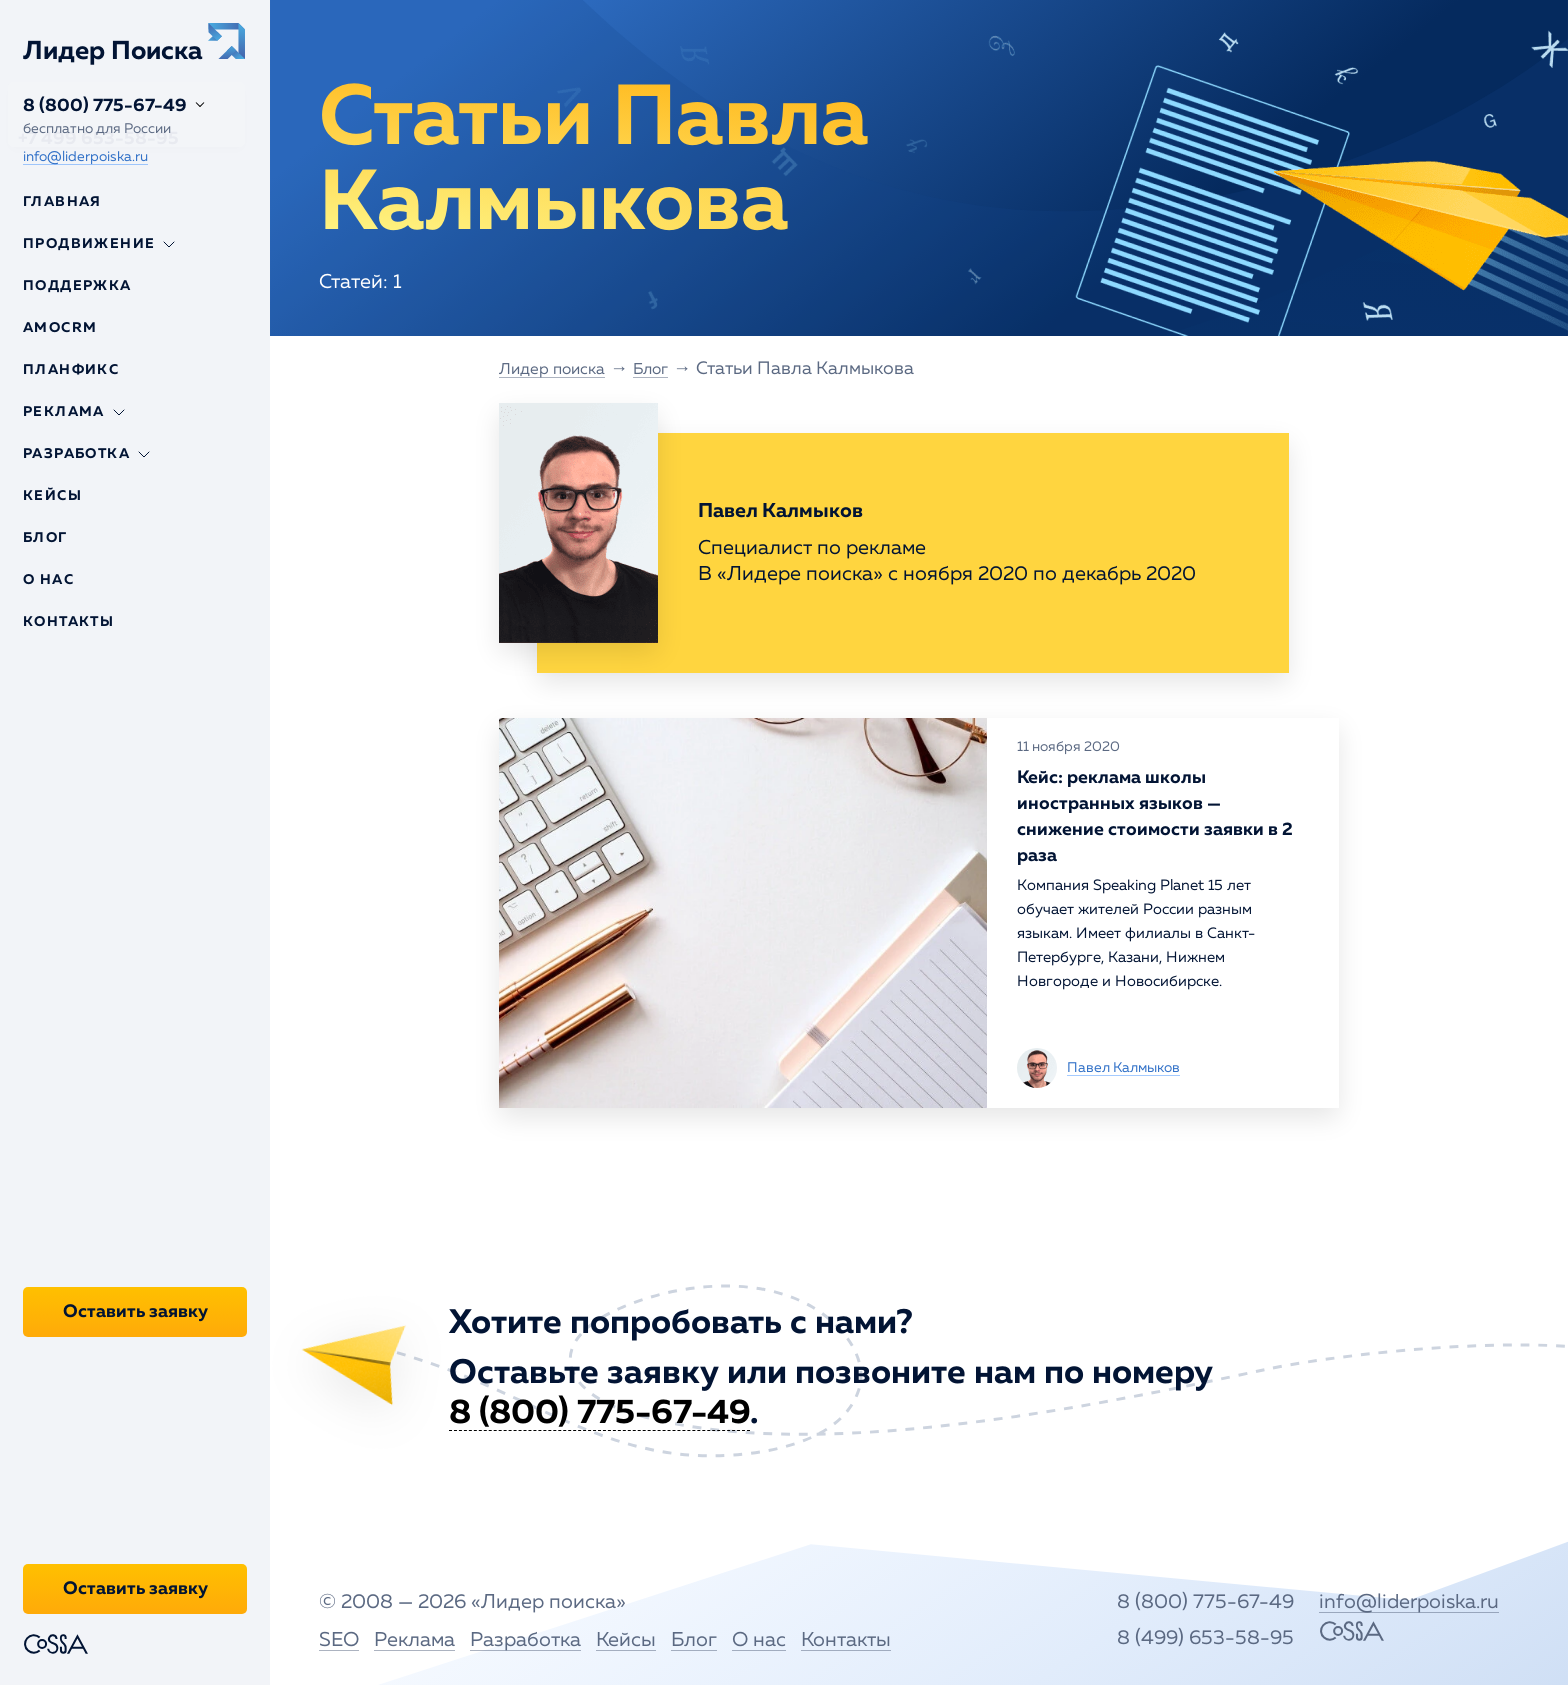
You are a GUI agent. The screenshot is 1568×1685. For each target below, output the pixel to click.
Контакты (68, 622)
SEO (339, 1639)
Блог (45, 538)
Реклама (414, 1639)
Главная (62, 202)
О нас (48, 580)
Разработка (525, 1639)
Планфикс (71, 370)
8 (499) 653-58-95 (1225, 1637)
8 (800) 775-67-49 (105, 106)
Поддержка (77, 286)
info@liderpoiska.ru (85, 157)
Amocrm (60, 328)
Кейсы (52, 496)
